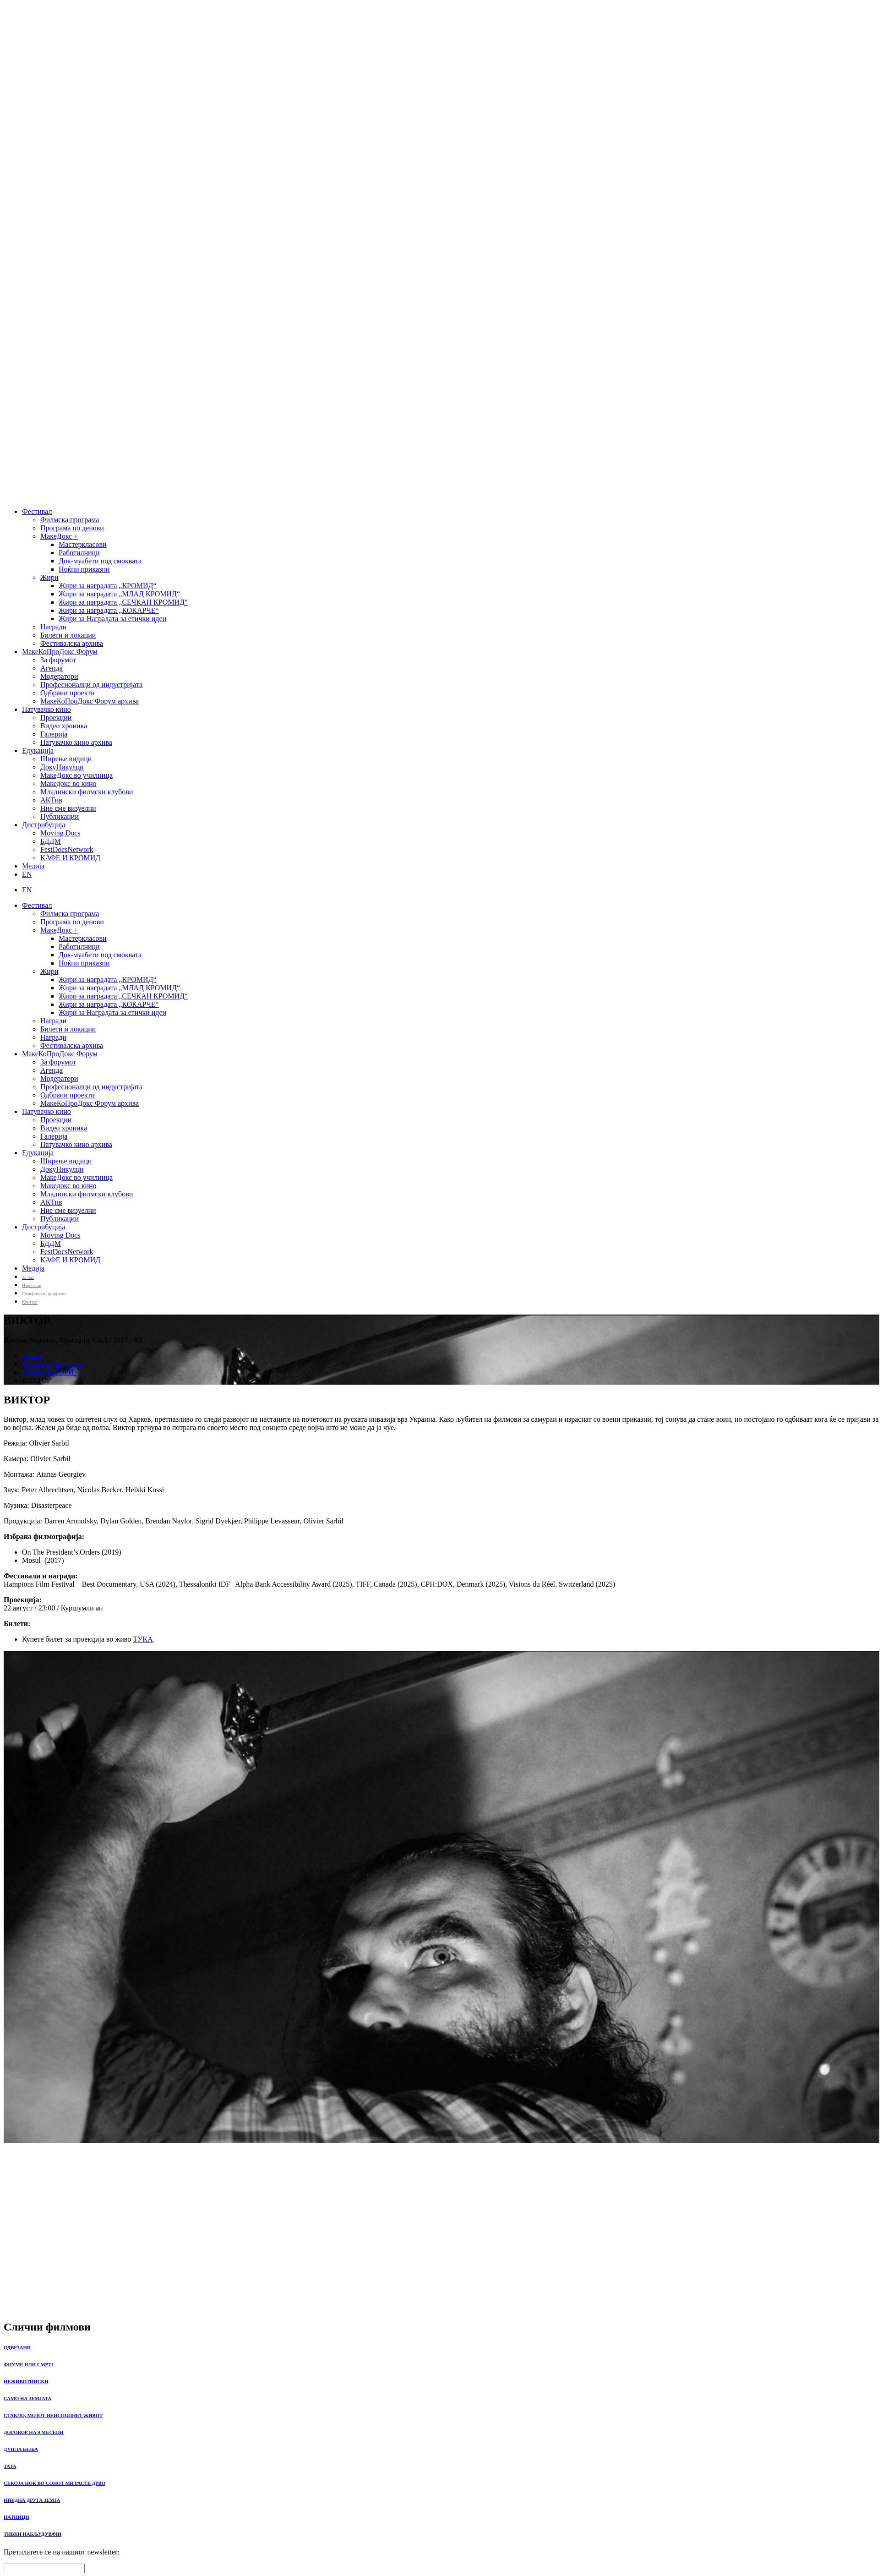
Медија (33, 866)
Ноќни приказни (84, 569)
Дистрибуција (43, 825)
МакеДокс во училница (76, 775)
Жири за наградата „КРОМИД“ (108, 585)
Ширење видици (66, 759)
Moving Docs (60, 833)
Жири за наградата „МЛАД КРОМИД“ (119, 594)
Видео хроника (63, 726)
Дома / (32, 1355)
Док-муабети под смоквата (100, 561)
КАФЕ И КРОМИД (70, 858)
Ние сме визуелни (68, 808)
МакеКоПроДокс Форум (60, 651)
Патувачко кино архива (76, 742)
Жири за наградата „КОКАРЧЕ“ (109, 610)
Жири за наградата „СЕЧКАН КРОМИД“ (123, 602)
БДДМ (50, 841)
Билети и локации (68, 635)
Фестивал (37, 511)
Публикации (59, 816)
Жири (49, 577)
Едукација (38, 750)
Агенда (51, 668)
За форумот (58, 660)
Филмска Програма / (54, 1364)
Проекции (55, 717)
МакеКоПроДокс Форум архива (89, 701)
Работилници (79, 553)
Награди (53, 627)
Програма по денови (72, 528)
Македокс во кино (68, 783)
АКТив (51, 800)
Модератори (59, 676)
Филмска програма (69, 520)
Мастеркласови (83, 544)
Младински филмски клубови (86, 792)
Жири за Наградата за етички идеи (112, 618)
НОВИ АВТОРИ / (49, 1372)
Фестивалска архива (71, 643)
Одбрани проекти (67, 693)
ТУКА (143, 1639)
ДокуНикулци (62, 767)
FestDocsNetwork (66, 849)
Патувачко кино (46, 709)
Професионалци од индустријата (91, 684)
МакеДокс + (59, 536)
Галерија (53, 734)
